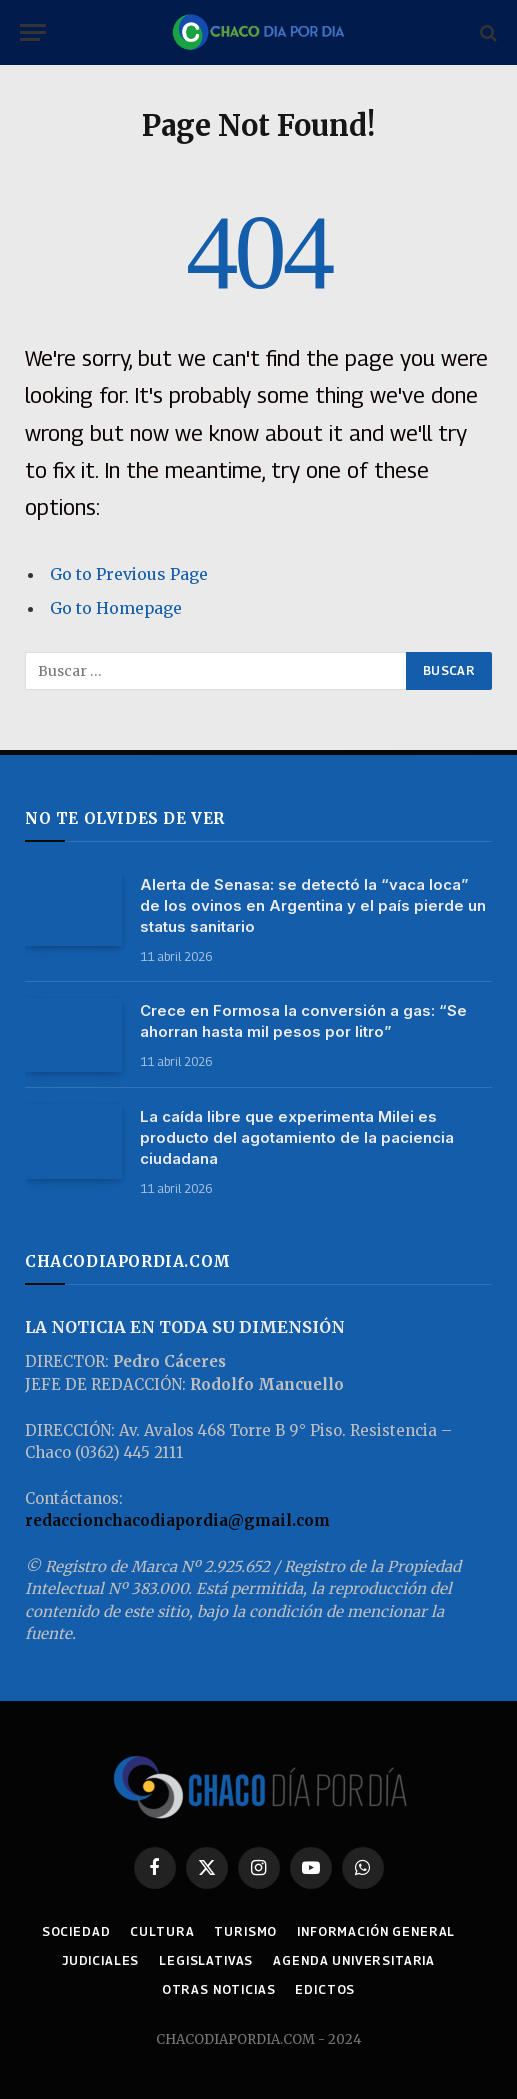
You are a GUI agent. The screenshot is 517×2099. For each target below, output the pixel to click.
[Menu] (33, 32)
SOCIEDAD (76, 1931)
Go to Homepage (116, 608)
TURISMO (245, 1931)
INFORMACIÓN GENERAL (376, 1931)
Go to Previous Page (129, 574)
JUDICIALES (100, 1960)
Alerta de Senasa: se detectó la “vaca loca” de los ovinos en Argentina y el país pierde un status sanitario (313, 905)
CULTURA (162, 1931)
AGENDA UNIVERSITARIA (354, 1960)
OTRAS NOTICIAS (219, 1989)
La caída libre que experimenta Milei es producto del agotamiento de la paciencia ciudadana (297, 1137)
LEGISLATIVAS (206, 1960)
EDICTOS (325, 1989)
